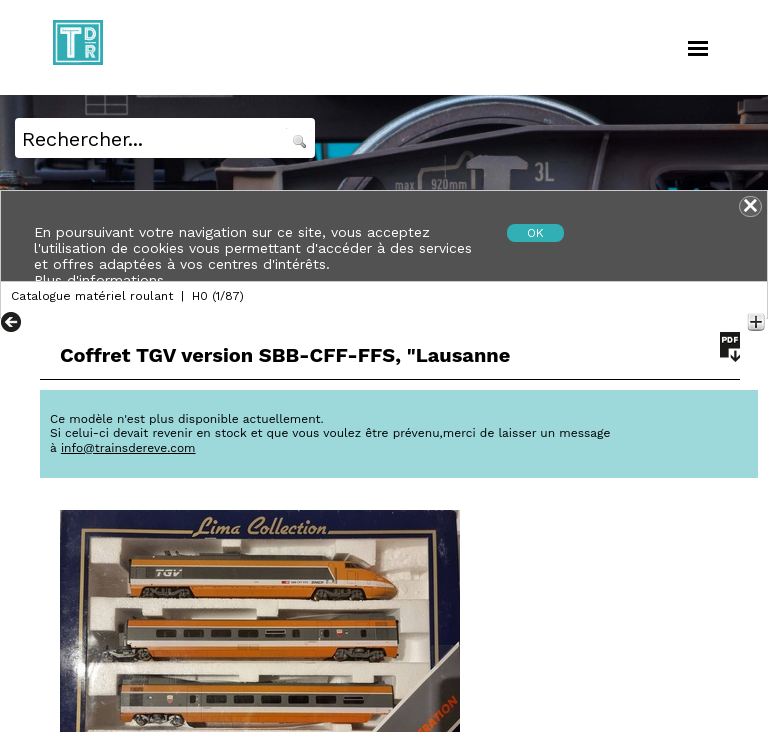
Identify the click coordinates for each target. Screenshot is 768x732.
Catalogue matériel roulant (92, 296)
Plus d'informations (99, 280)
